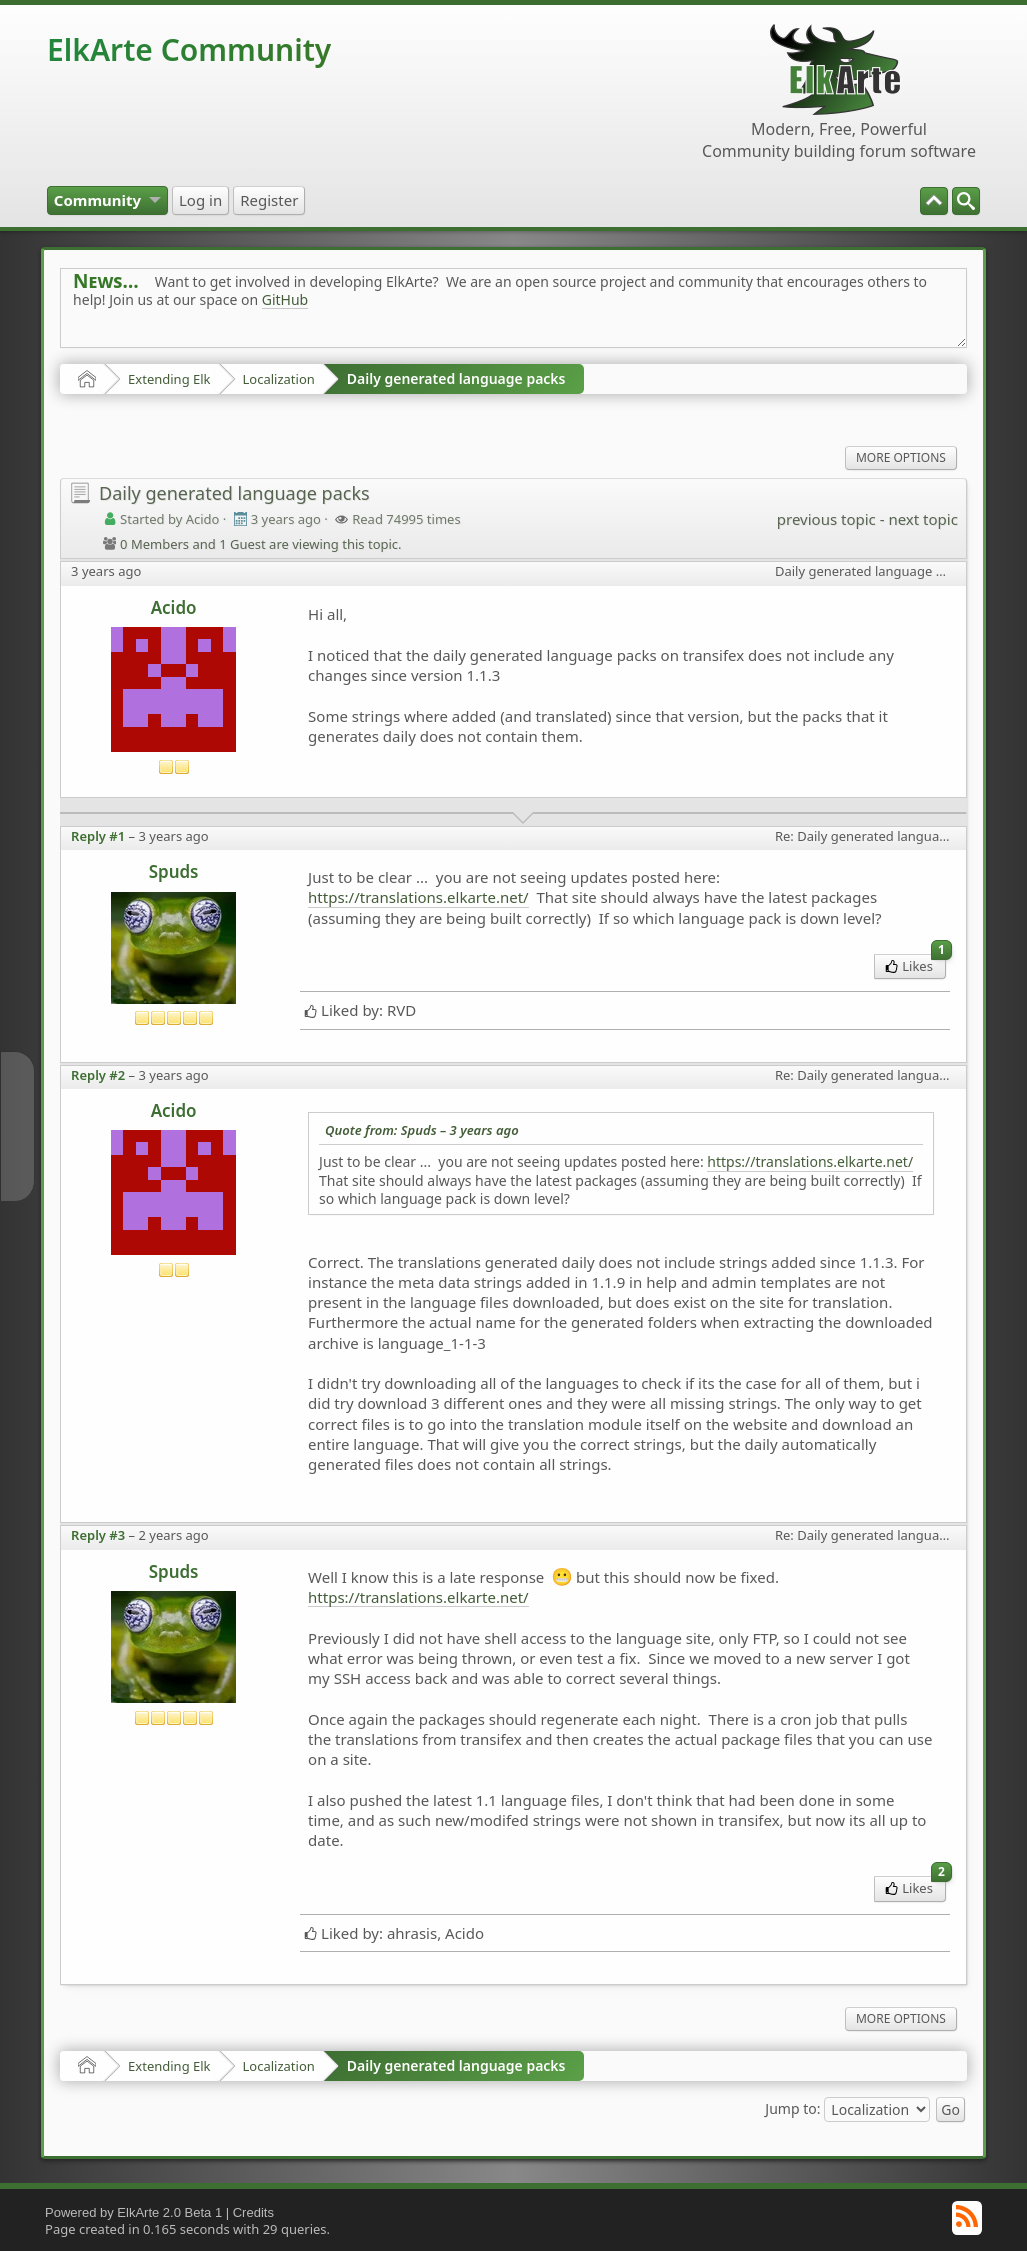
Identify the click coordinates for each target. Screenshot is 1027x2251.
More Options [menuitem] (901, 457)
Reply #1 (98, 836)
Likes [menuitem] (915, 964)
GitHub (285, 299)
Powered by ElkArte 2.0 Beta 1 (133, 2212)
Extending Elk (169, 379)
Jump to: (792, 2107)
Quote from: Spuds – (422, 1130)
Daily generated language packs (456, 378)
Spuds (174, 871)
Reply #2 (98, 1075)
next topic (922, 519)
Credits (253, 2212)
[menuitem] (966, 201)
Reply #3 (98, 1535)
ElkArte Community (189, 49)
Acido (174, 607)
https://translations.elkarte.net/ (418, 897)
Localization (279, 379)
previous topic (826, 519)
